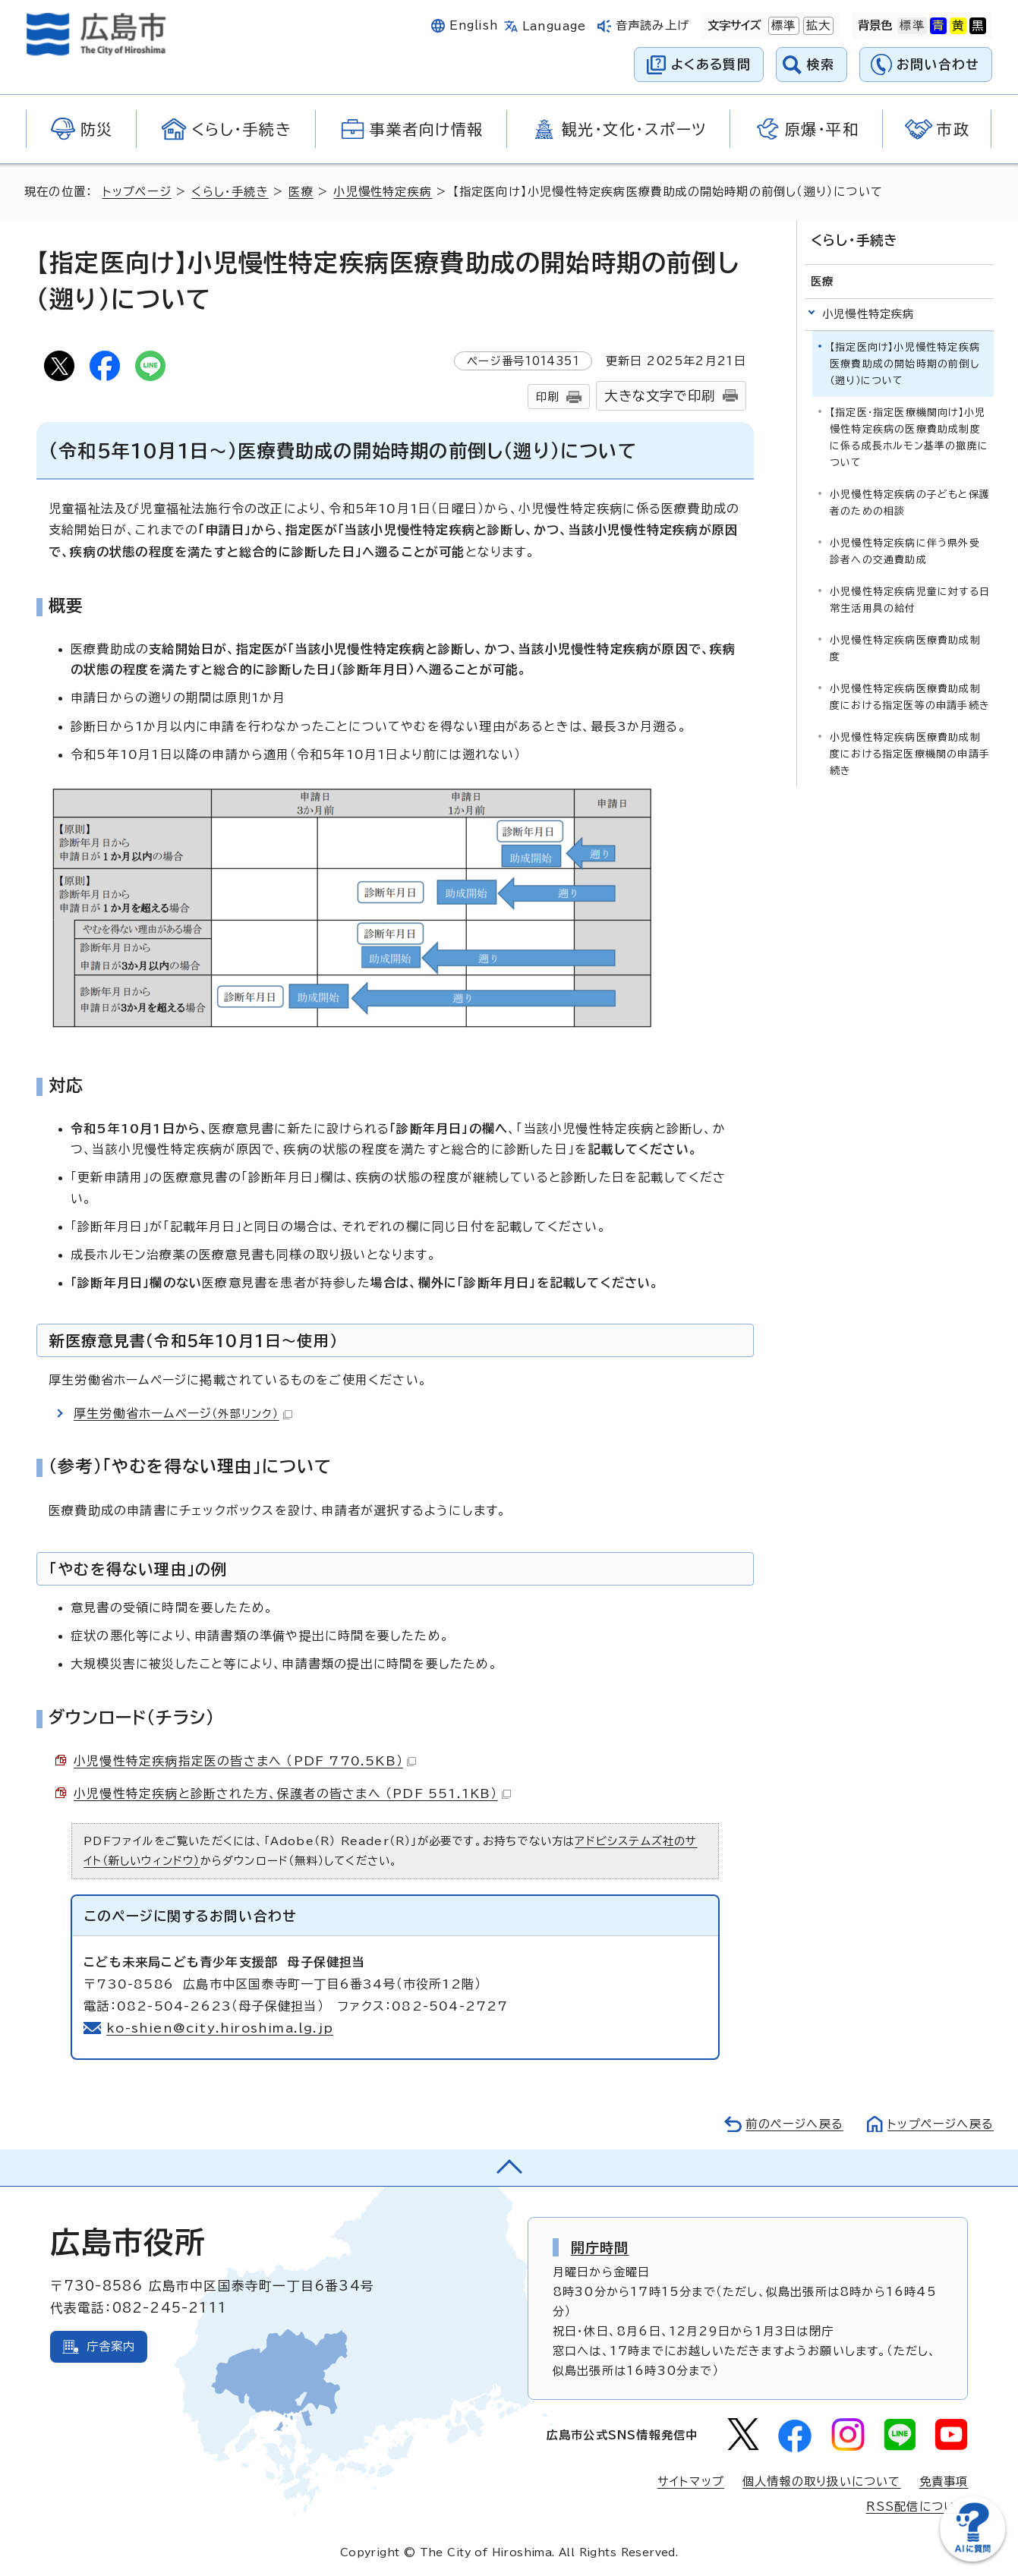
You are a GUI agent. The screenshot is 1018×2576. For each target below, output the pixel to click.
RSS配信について (917, 2506)
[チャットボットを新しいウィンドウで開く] (972, 2558)
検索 (821, 64)
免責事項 (944, 2481)
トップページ (137, 191)
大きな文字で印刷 (659, 395)
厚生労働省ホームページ (183, 1413)
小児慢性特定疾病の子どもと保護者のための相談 (910, 503)
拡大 (816, 26)
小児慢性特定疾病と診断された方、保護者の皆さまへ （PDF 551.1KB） (292, 1793)
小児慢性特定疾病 (382, 191)
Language (553, 26)
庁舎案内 (111, 2346)
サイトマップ (690, 2481)
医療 (300, 191)
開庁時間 (600, 2247)
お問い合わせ (938, 64)
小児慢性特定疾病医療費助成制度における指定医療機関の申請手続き (910, 754)
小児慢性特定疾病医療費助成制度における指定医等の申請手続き (910, 697)
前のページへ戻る (794, 2124)
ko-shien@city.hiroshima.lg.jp (220, 2028)
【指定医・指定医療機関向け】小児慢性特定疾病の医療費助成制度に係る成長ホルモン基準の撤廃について (909, 438)
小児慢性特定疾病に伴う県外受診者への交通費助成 (905, 551)
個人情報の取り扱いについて (821, 2481)
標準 (782, 26)
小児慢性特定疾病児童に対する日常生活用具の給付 (910, 600)
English (473, 25)
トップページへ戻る (940, 2124)
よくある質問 (711, 64)
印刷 (547, 396)
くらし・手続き (229, 191)
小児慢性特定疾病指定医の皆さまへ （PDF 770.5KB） (245, 1761)
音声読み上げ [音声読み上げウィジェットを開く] (652, 25)
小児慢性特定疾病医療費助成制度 (905, 648)
